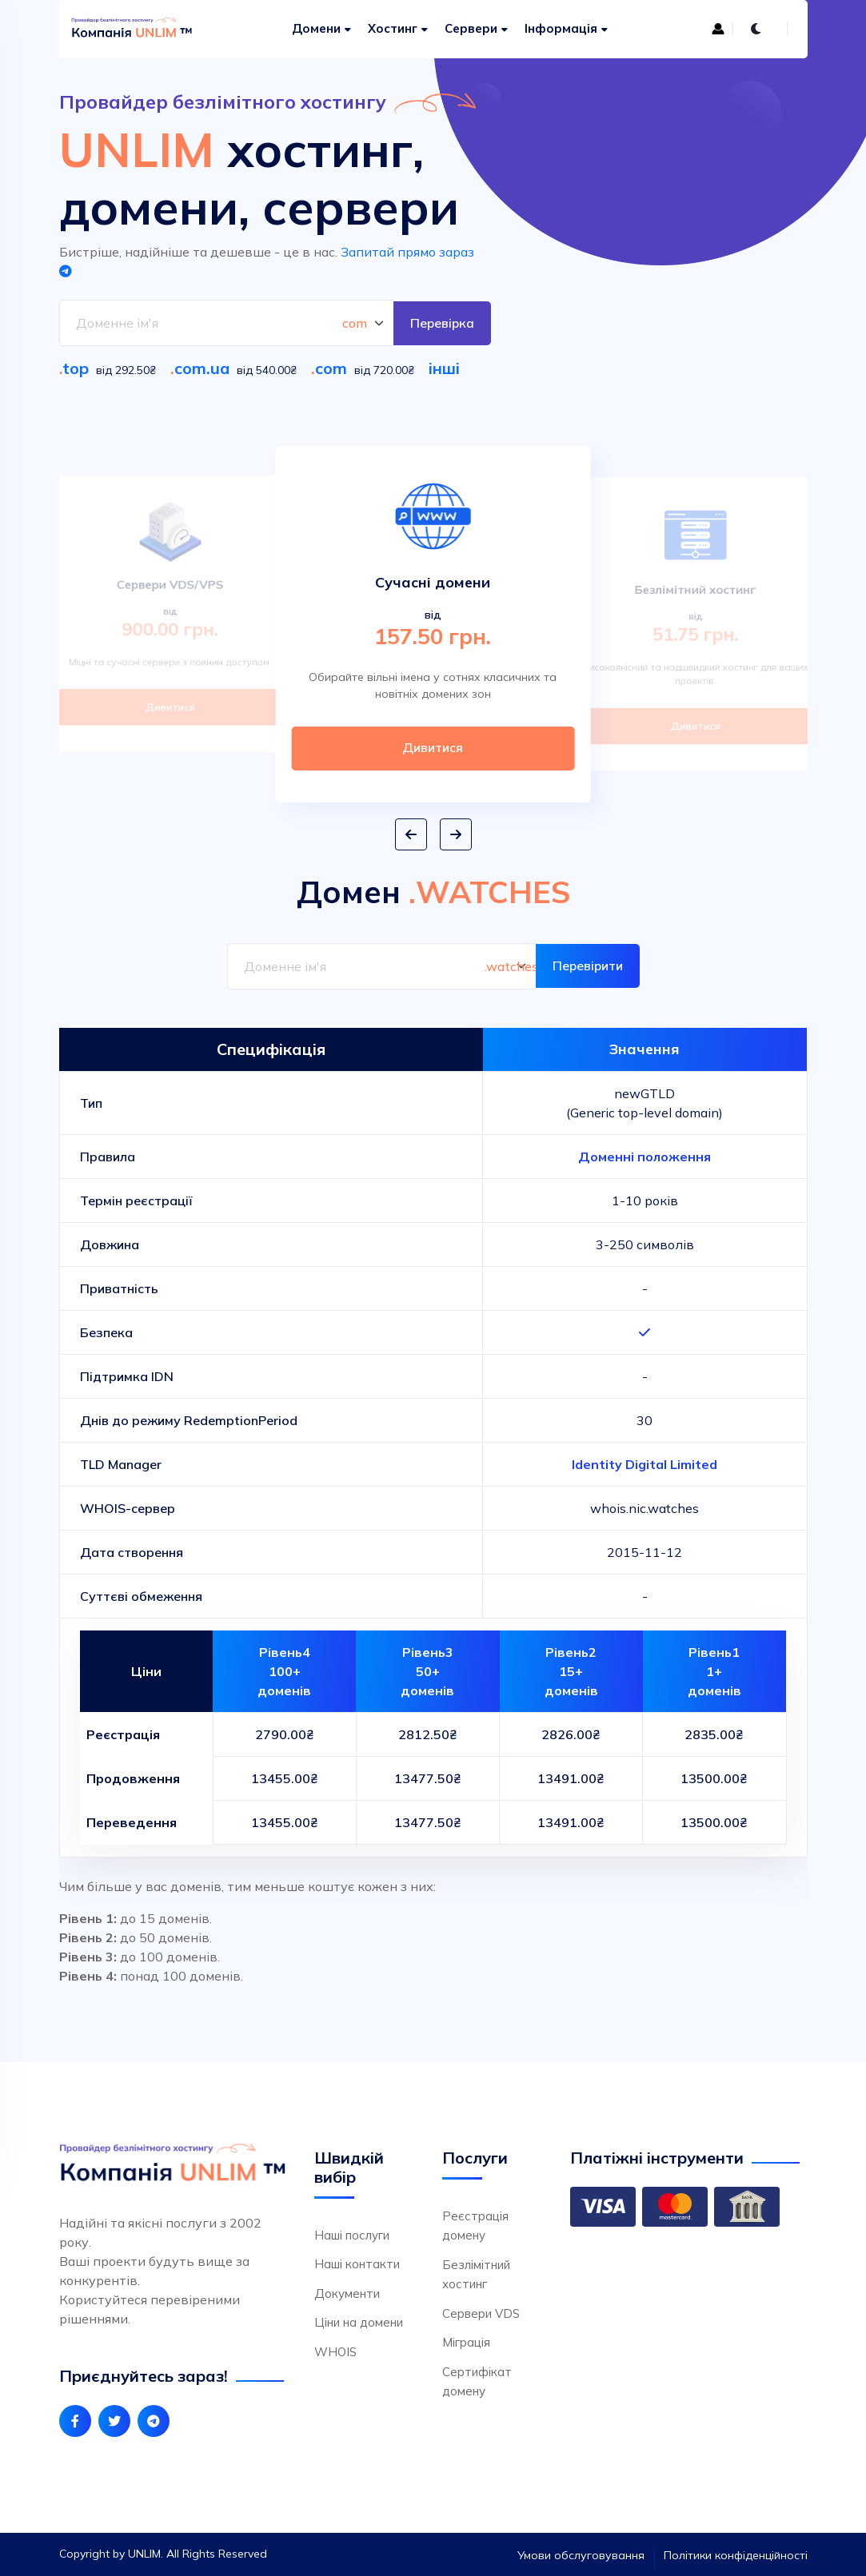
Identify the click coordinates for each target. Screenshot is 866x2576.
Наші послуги (351, 2235)
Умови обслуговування (581, 2555)
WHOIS (335, 2351)
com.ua (201, 368)
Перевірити (587, 966)
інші (444, 368)
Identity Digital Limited (644, 1464)
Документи (347, 2293)
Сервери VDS (481, 2313)
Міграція (466, 2343)
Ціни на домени (358, 2323)
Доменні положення (644, 1157)
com (331, 368)
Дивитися (170, 705)
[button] (411, 835)
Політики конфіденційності (736, 2555)
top (75, 368)
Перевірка (441, 323)
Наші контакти (357, 2264)
